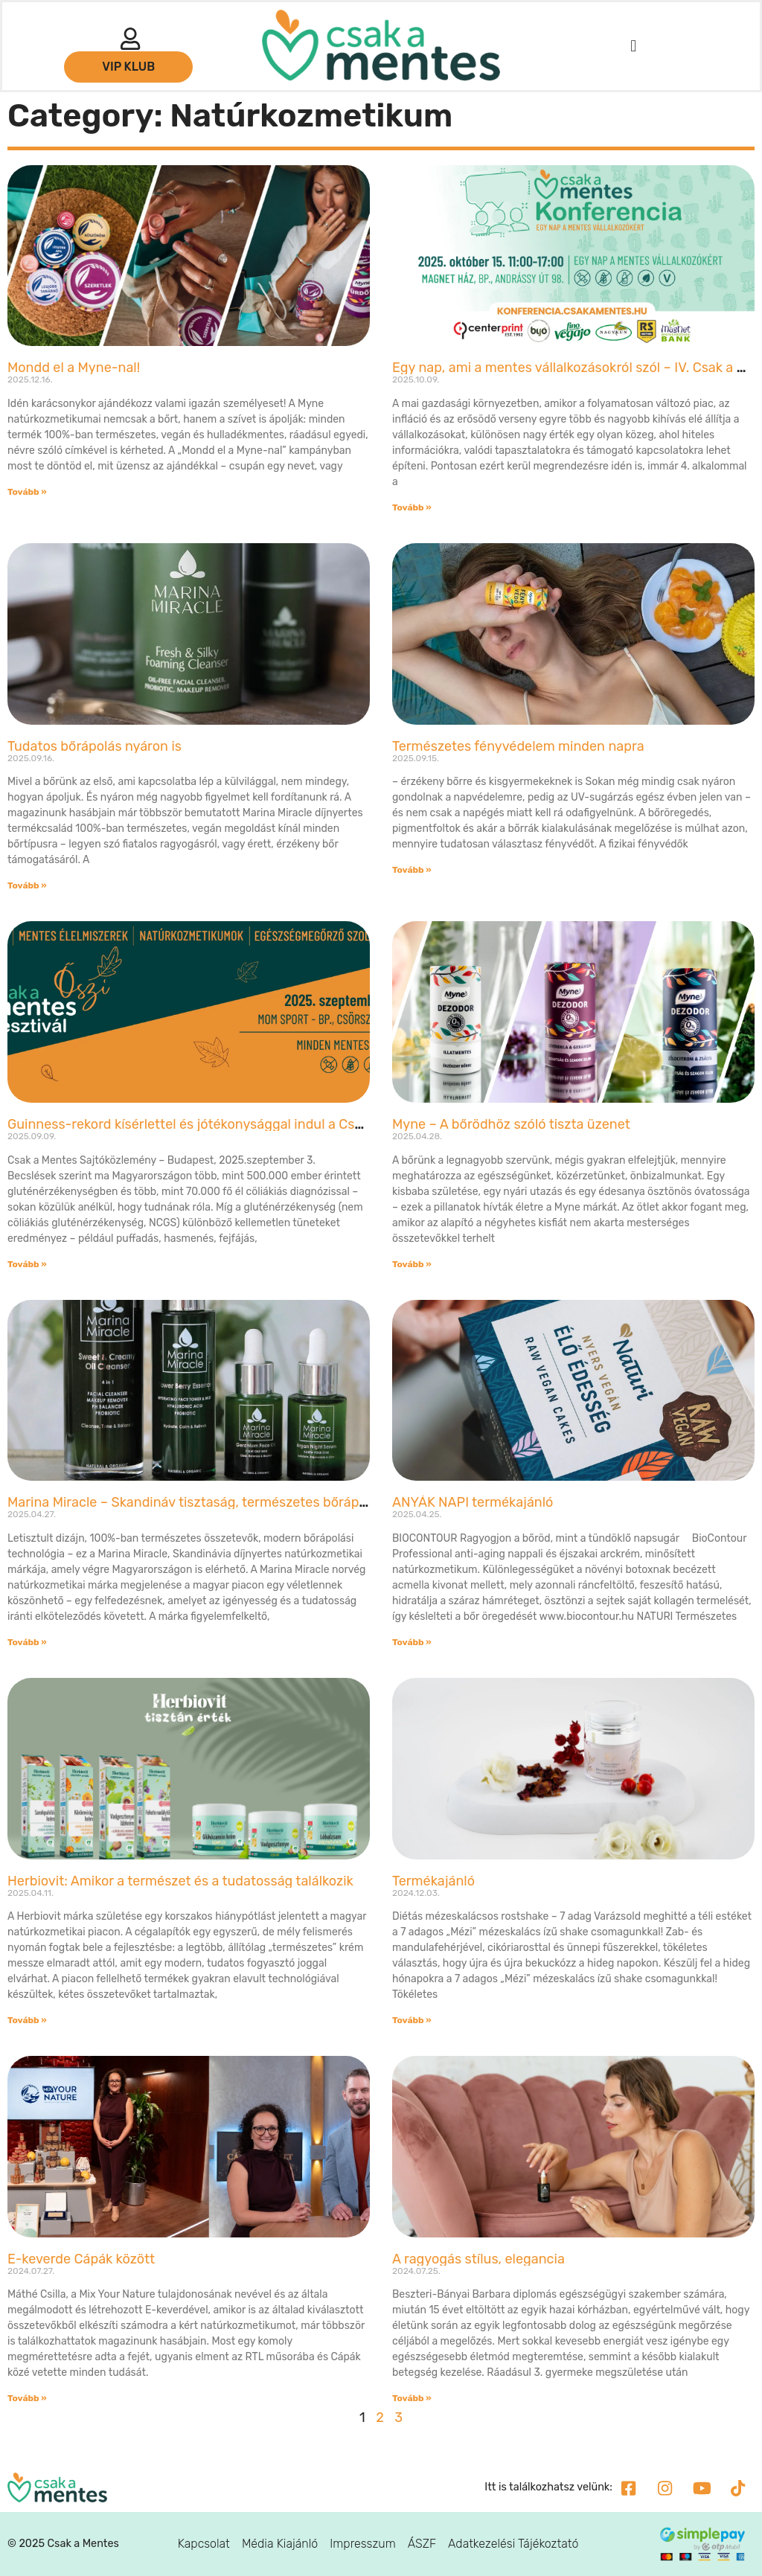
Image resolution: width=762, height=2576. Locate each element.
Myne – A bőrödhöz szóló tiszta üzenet (511, 1124)
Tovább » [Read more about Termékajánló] (412, 2020)
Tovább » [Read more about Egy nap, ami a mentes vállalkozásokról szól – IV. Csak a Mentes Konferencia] (412, 507)
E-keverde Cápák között (81, 2259)
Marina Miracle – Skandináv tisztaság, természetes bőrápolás (195, 1502)
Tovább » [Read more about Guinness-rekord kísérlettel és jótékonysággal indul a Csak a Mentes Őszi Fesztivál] (27, 1264)
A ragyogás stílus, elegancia (478, 2259)
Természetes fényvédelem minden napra (518, 746)
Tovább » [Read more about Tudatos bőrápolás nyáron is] (27, 885)
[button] (634, 45)
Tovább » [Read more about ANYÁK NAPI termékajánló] (412, 1642)
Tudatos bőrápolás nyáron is (94, 746)
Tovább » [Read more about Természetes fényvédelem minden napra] (412, 870)
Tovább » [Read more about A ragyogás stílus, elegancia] (412, 2398)
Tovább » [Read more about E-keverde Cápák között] (27, 2398)
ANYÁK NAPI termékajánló (472, 1502)
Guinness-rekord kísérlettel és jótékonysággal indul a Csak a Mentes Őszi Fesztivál (261, 1124)
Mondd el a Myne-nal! (73, 367)
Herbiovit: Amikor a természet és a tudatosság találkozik (180, 1881)
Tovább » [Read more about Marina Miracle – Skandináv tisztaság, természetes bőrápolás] (27, 1642)
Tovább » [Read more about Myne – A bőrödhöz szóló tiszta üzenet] (412, 1264)
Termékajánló (433, 1881)
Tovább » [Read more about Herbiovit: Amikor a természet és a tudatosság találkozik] (27, 2020)
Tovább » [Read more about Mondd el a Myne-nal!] (27, 492)
